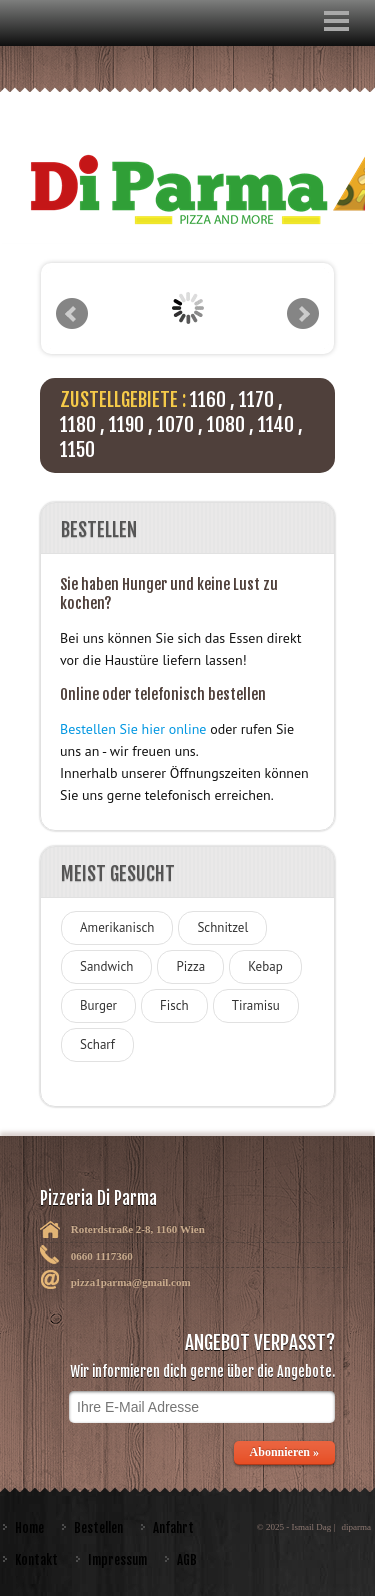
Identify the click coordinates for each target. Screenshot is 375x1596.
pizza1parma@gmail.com (131, 1282)
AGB (187, 1560)
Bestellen (98, 1528)
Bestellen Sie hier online (133, 729)
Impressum (117, 1560)
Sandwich (106, 966)
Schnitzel (222, 927)
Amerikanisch (117, 927)
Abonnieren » (284, 1452)
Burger (98, 1005)
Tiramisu (256, 1005)
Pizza (190, 966)
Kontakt (36, 1560)
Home (29, 1528)
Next (303, 314)
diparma (357, 1527)
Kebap (265, 966)
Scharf (97, 1044)
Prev (72, 314)
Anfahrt (173, 1528)
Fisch (174, 1005)
